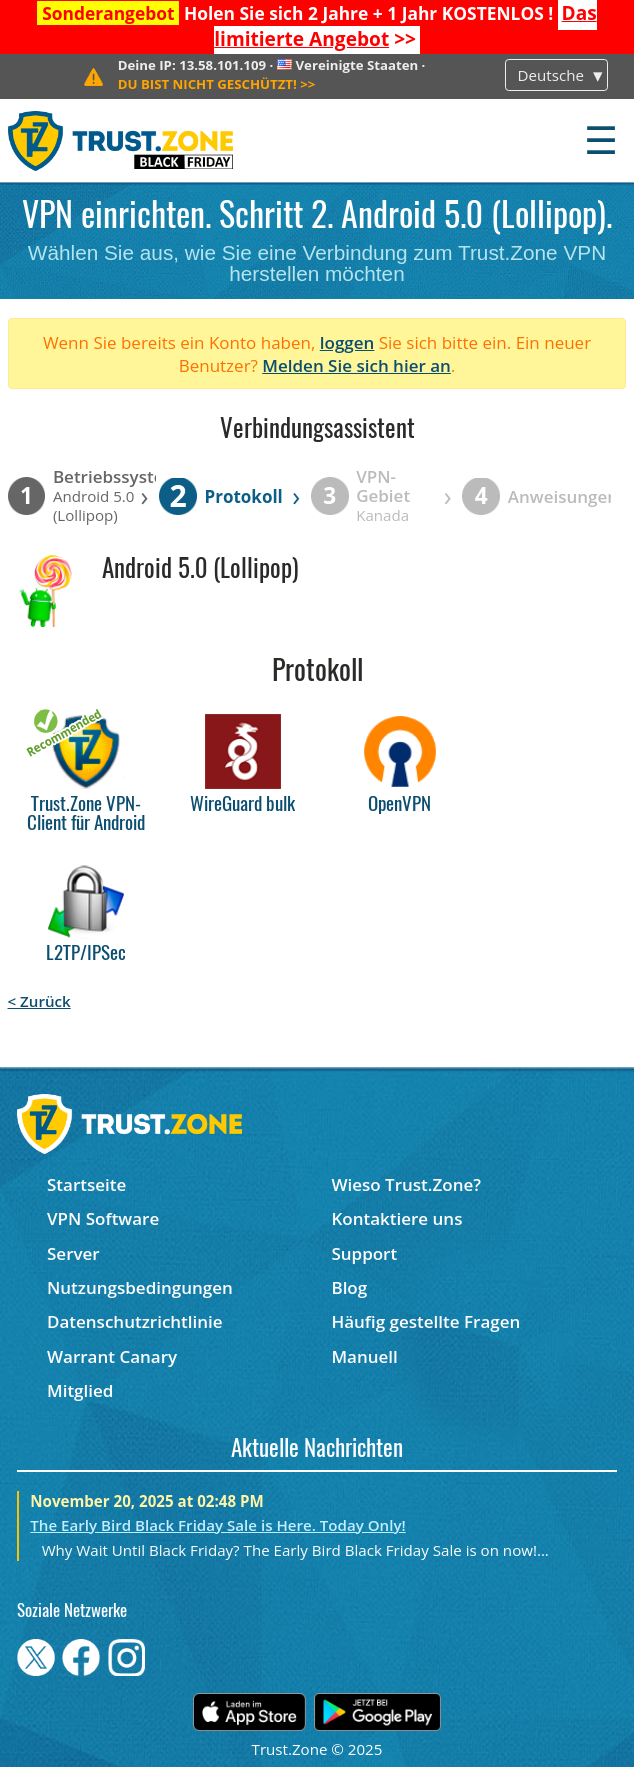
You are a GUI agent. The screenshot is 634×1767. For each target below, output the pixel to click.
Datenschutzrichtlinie (135, 1321)
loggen (347, 342)
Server (73, 1253)
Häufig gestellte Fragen (425, 1321)
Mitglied (80, 1390)
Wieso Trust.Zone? (406, 1184)
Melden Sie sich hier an (356, 365)
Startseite (86, 1184)
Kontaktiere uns (396, 1218)
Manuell (364, 1356)
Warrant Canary (112, 1356)
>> (405, 26)
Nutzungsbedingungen (140, 1287)
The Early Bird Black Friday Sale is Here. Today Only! (217, 1525)
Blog (349, 1287)
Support (364, 1253)
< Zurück (39, 1001)
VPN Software (103, 1218)
